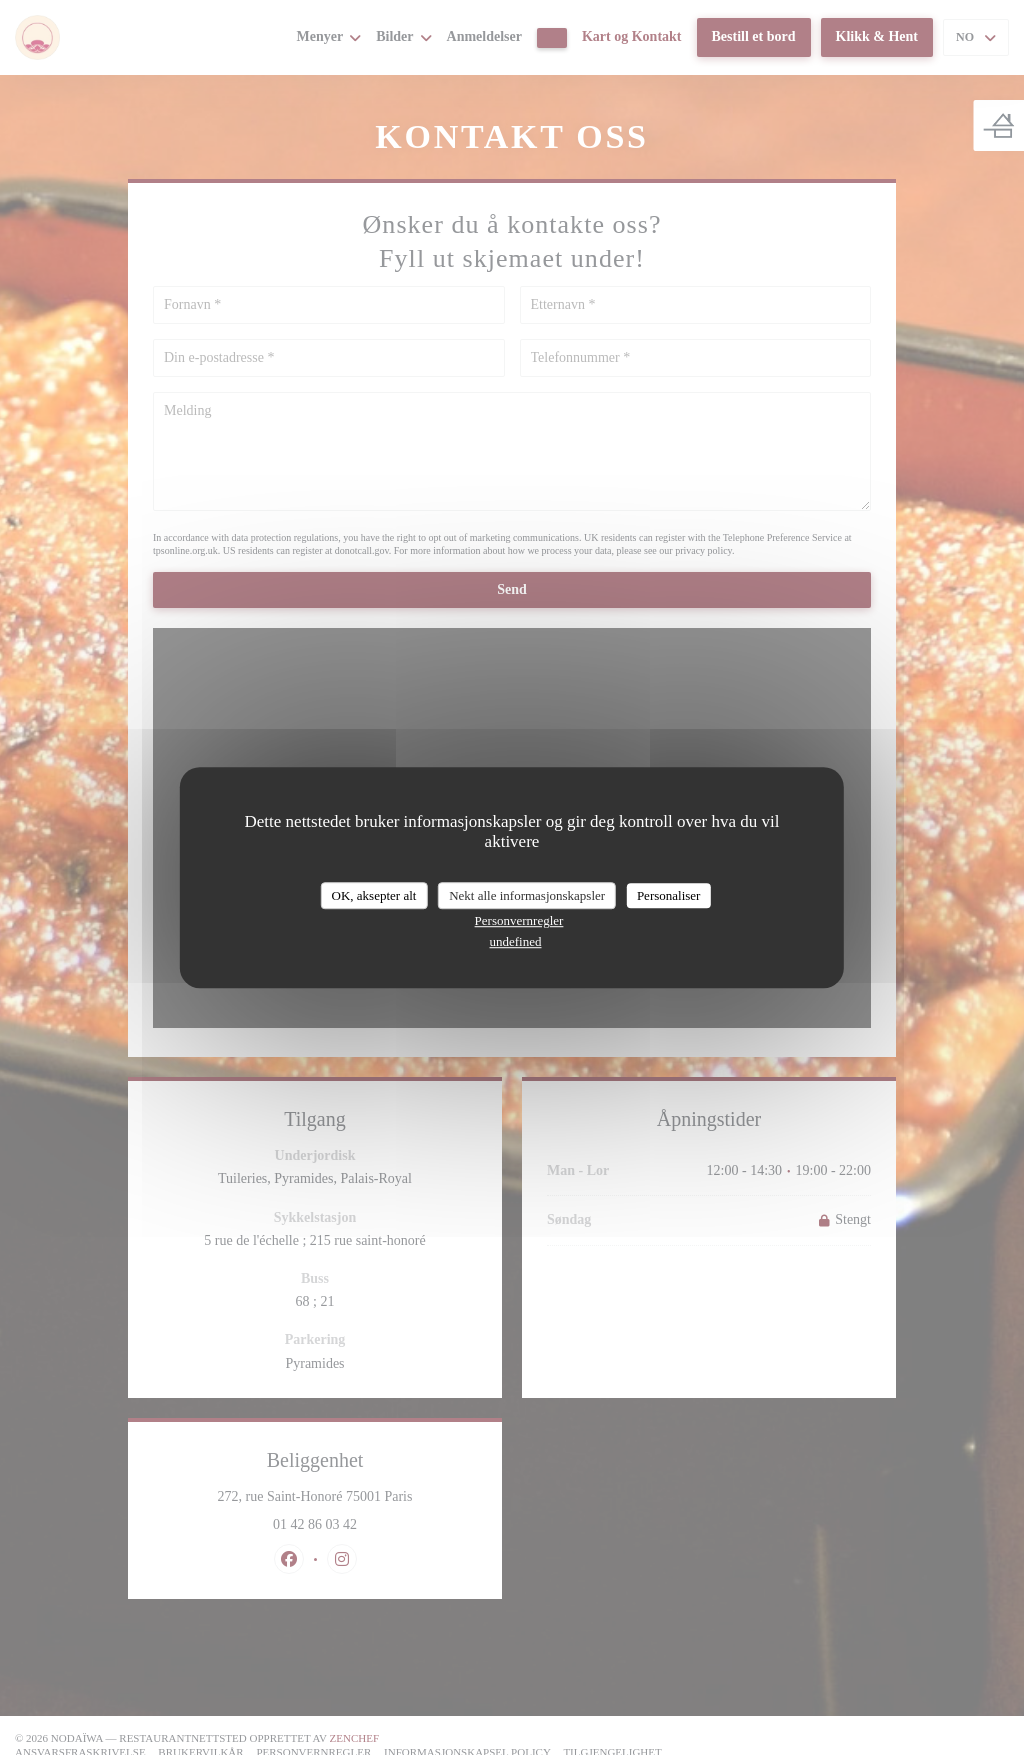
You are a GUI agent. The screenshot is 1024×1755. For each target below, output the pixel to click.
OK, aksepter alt (374, 895)
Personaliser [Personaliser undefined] (669, 895)
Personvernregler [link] (519, 920)
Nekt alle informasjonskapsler (527, 895)
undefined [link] (516, 941)
